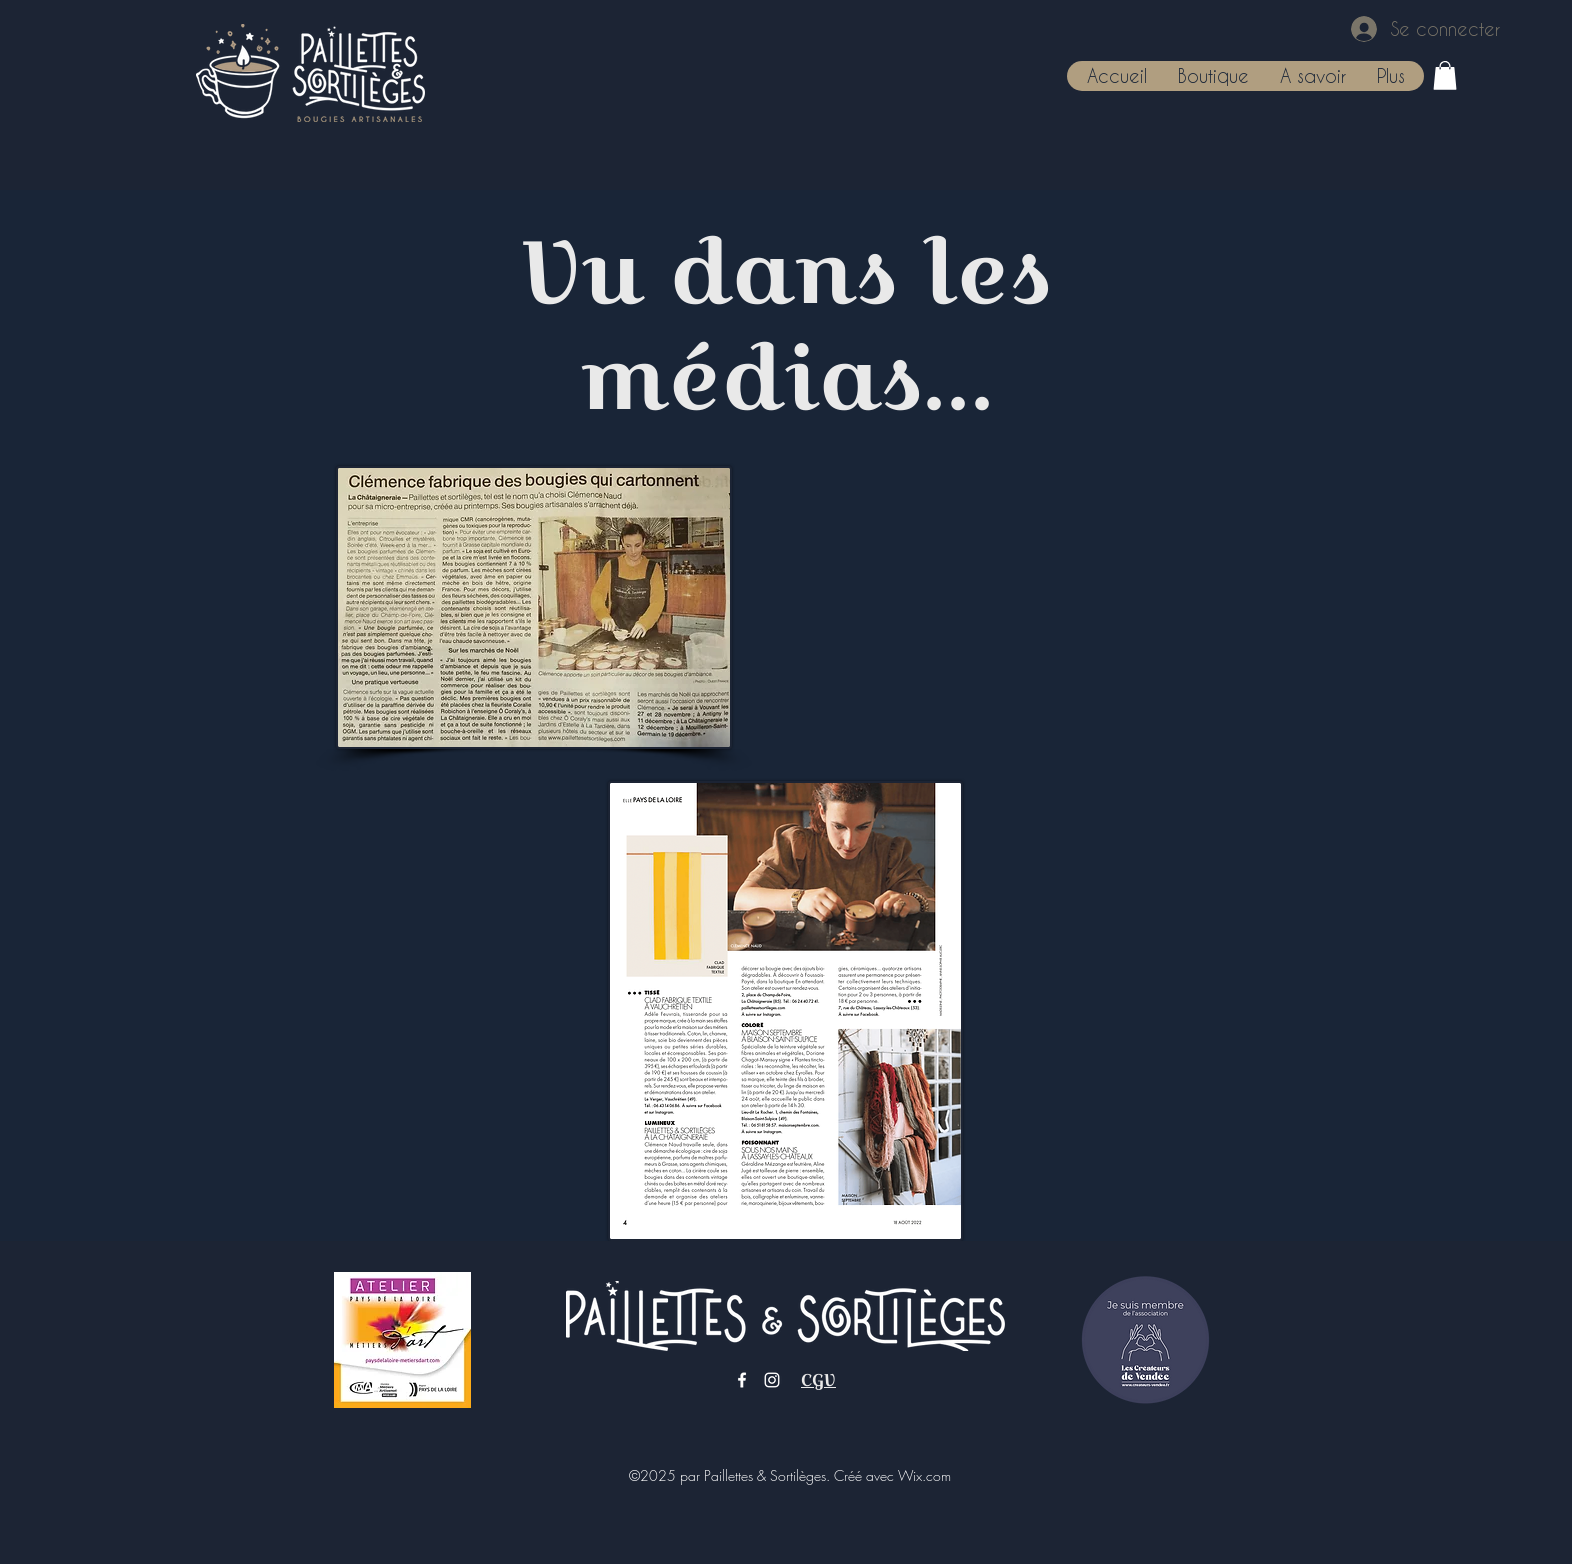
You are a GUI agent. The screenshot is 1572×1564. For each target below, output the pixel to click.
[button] (1213, 76)
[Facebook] (742, 1380)
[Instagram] (772, 1380)
